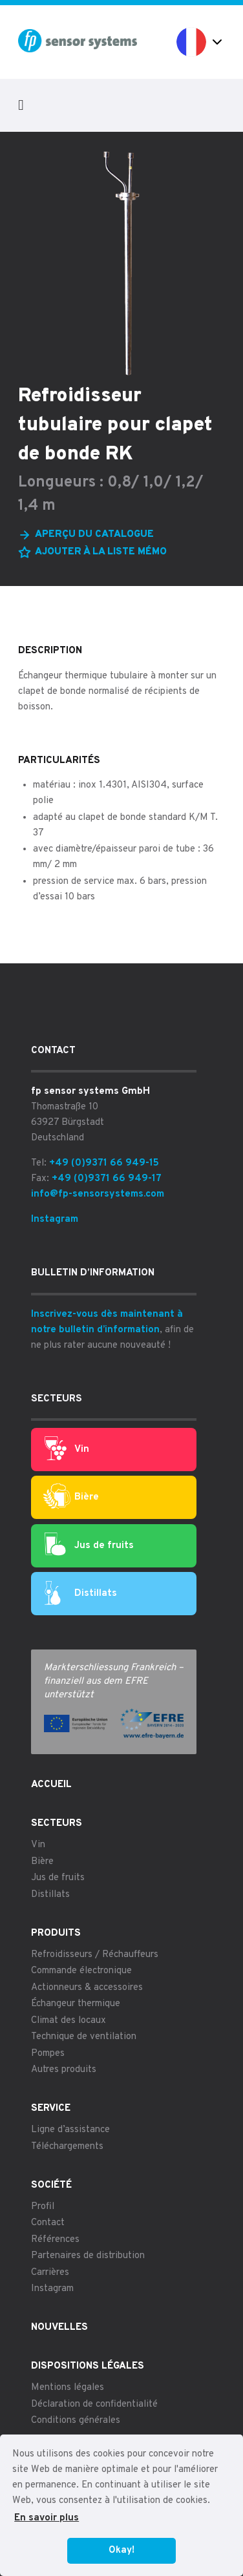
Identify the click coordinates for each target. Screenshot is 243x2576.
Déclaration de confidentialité (94, 2404)
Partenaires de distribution (88, 2256)
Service (50, 2108)
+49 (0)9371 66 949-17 (107, 1179)
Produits (56, 1933)
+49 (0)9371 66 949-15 (104, 1163)
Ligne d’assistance (70, 2130)
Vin (67, 1449)
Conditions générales (75, 2420)
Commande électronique (81, 1971)
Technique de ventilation (83, 2037)
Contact (48, 2223)
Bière (71, 1497)
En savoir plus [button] (46, 2518)
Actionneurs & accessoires (87, 1988)
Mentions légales (67, 2388)
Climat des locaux (68, 2021)
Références (55, 2240)
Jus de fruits (89, 1545)
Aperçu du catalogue (94, 535)
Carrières (50, 2273)
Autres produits (63, 2070)
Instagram (54, 1219)
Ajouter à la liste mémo (101, 552)
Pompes (48, 2053)
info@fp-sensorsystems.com (97, 1194)
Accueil (51, 1785)
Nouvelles (59, 2327)
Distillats (81, 1594)
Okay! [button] (121, 2550)
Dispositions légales (87, 2366)
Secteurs (56, 1823)
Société (51, 2185)
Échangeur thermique (75, 2004)
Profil (42, 2207)
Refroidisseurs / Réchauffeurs (94, 1955)
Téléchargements (67, 2147)
